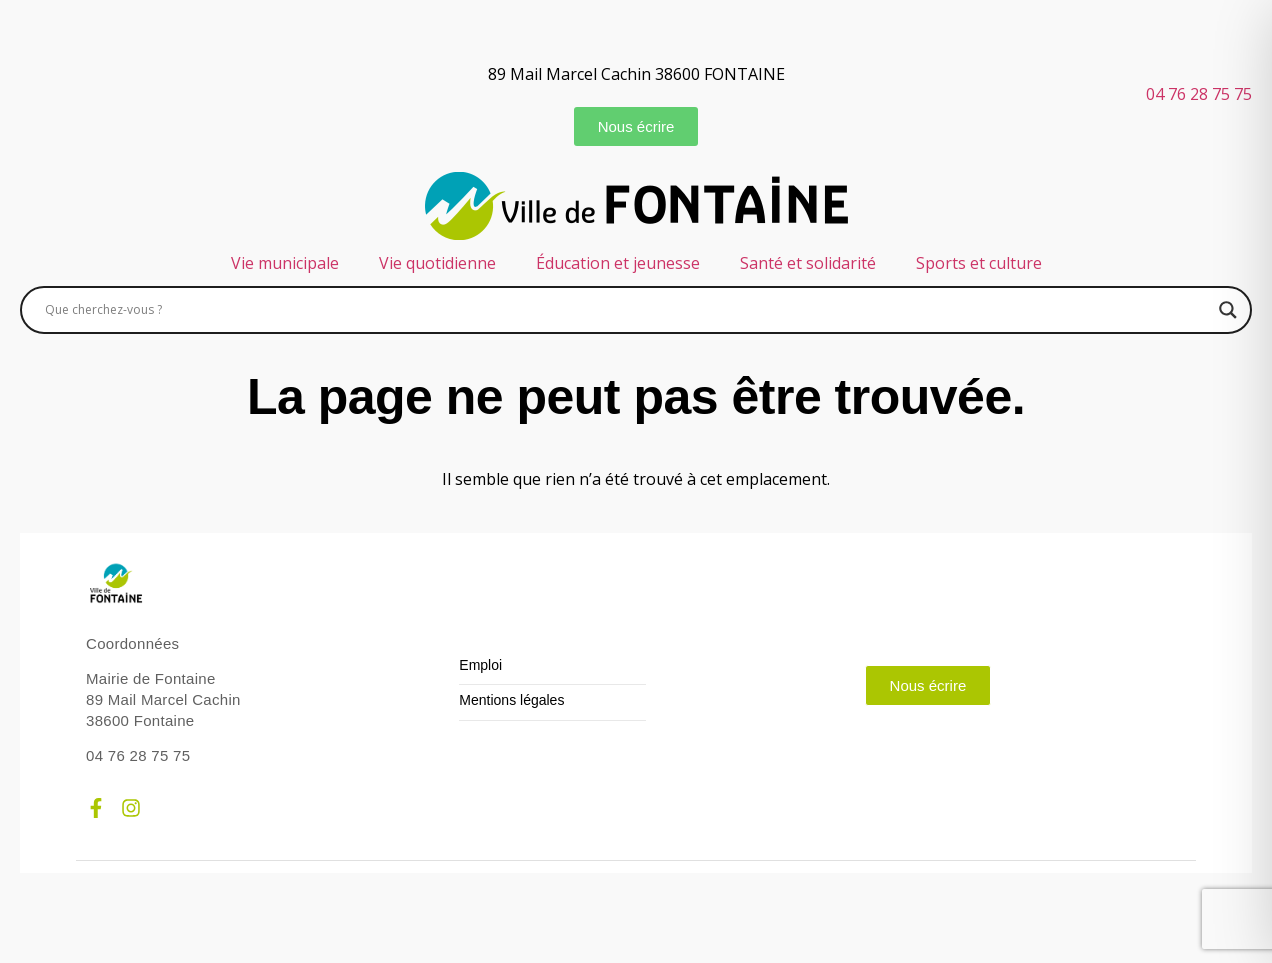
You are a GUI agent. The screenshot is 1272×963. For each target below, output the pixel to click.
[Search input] (627, 310)
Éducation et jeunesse (618, 263)
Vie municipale (285, 263)
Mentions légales (511, 700)
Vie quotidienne (437, 263)
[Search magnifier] (1228, 310)
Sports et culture (979, 263)
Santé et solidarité (808, 263)
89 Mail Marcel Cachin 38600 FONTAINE (636, 74)
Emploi (480, 665)
